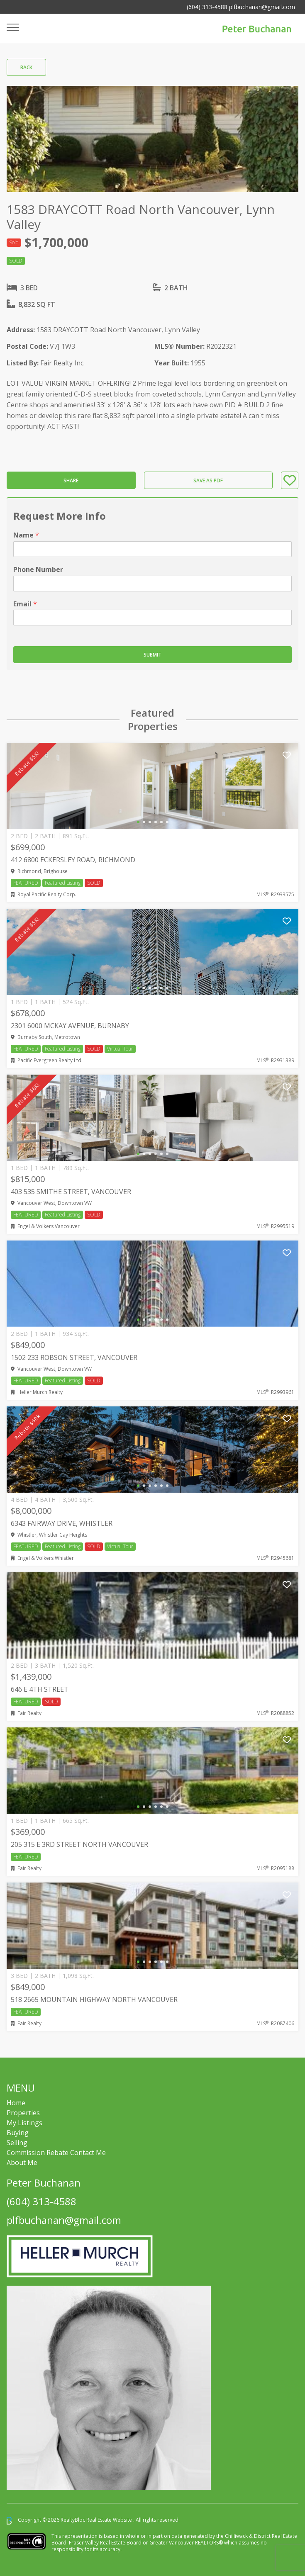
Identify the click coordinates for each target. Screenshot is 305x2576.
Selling (17, 2142)
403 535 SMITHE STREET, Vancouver (71, 1191)
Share (70, 480)
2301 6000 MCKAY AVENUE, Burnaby (70, 1026)
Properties (23, 2112)
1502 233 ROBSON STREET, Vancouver (74, 1357)
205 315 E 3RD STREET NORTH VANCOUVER (79, 1844)
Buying (18, 2132)
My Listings (24, 2122)
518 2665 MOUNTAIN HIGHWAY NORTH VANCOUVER (94, 1999)
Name (26, 535)
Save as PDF (208, 480)
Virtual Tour (120, 1048)
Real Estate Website (109, 2520)
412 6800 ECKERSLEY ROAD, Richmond (73, 860)
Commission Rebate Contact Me (56, 2152)
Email (25, 604)
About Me (22, 2162)
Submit (152, 654)
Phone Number (38, 569)
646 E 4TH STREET (39, 1689)
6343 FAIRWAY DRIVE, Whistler (61, 1523)
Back (26, 67)
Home (16, 2102)
